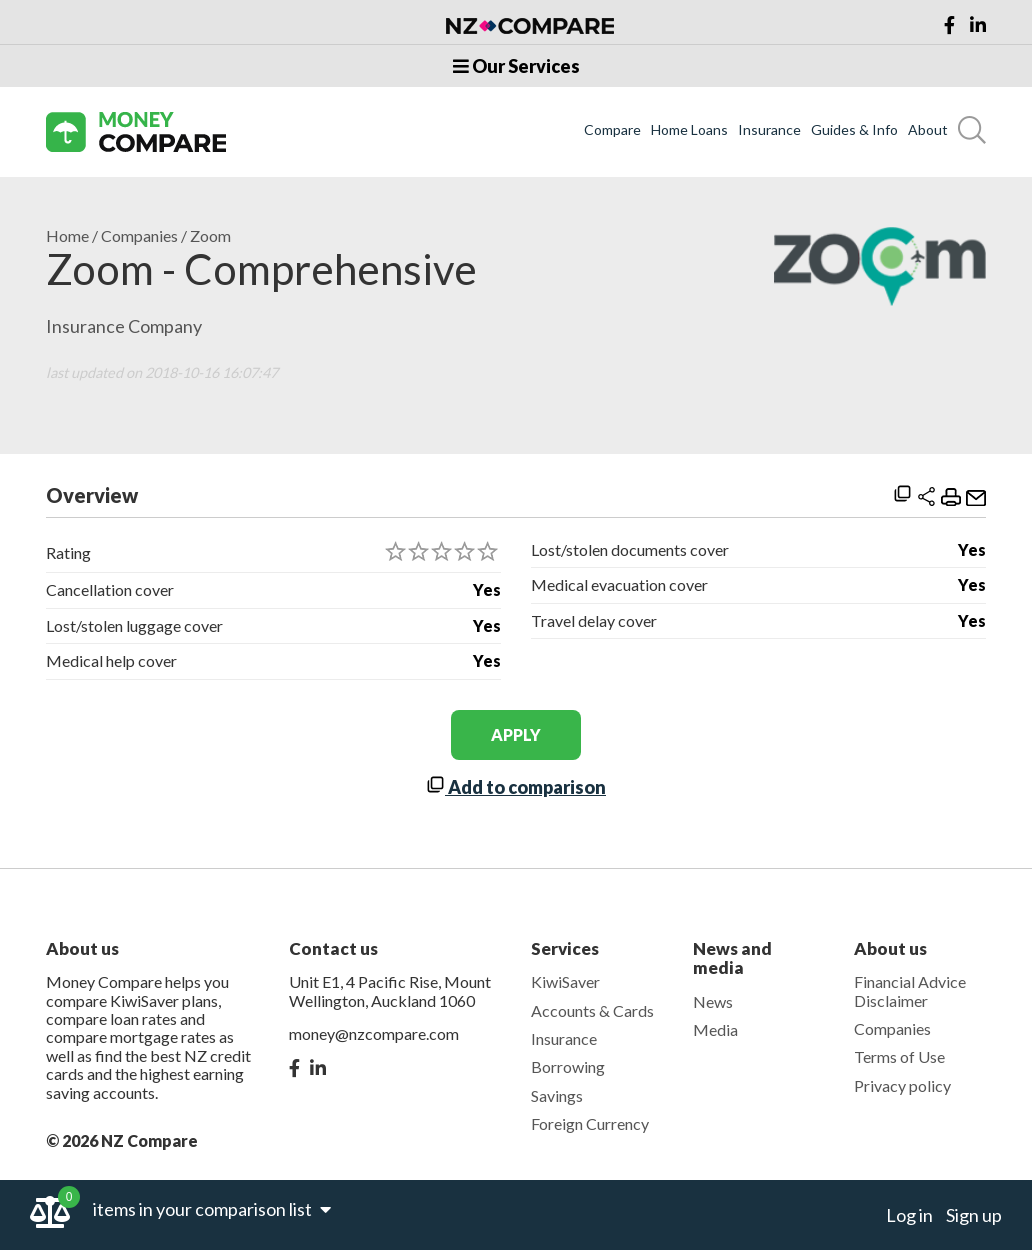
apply (516, 734)
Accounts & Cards (592, 1010)
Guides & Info (854, 130)
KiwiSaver (565, 981)
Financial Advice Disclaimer (910, 990)
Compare (612, 130)
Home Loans (689, 130)
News (713, 1001)
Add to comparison (516, 787)
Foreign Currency (590, 1123)
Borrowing (568, 1066)
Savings (557, 1095)
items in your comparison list (212, 1209)
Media (715, 1029)
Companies (139, 236)
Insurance (769, 130)
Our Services (516, 66)
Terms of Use (899, 1056)
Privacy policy (902, 1085)
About (928, 130)
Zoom (210, 236)
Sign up (974, 1215)
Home (67, 236)
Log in (909, 1215)
